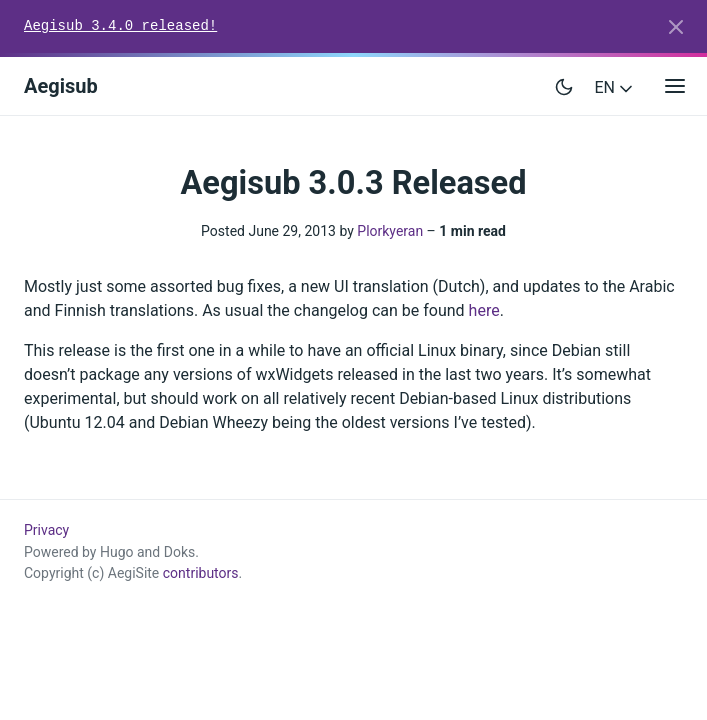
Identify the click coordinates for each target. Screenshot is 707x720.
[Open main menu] (675, 86)
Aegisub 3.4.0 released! (120, 26)
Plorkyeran (390, 231)
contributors (201, 573)
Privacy (46, 530)
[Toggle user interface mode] (564, 86)
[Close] (676, 27)
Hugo (117, 552)
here (484, 310)
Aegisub (61, 86)
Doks (180, 552)
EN (615, 87)
